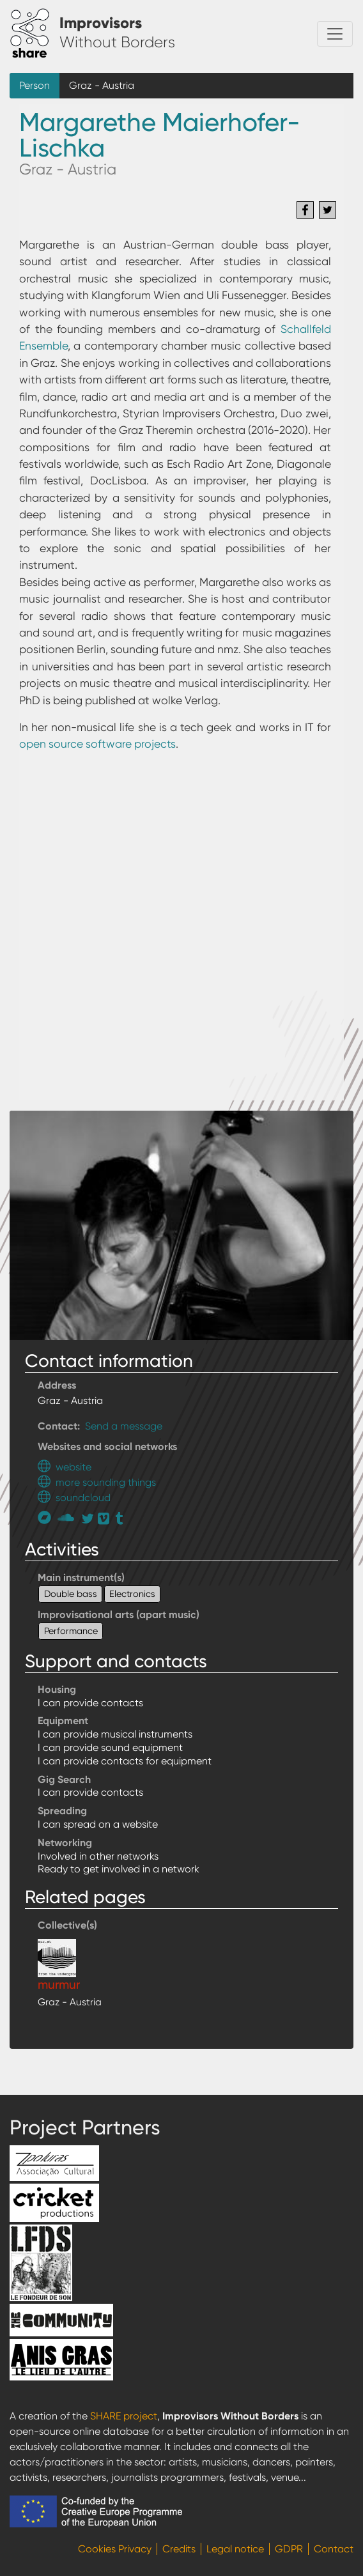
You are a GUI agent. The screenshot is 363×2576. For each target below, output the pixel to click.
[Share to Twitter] (327, 210)
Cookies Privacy (114, 2549)
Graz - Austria (101, 85)
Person (34, 85)
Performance (71, 1631)
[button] (181, 1224)
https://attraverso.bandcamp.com (48, 1517)
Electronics (132, 1594)
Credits (179, 2549)
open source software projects (97, 743)
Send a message (123, 1426)
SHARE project (123, 2416)
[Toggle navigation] (335, 34)
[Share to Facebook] (305, 210)
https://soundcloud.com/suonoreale (67, 1517)
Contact (333, 2549)
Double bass (70, 1594)
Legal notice (235, 2549)
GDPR (289, 2549)
